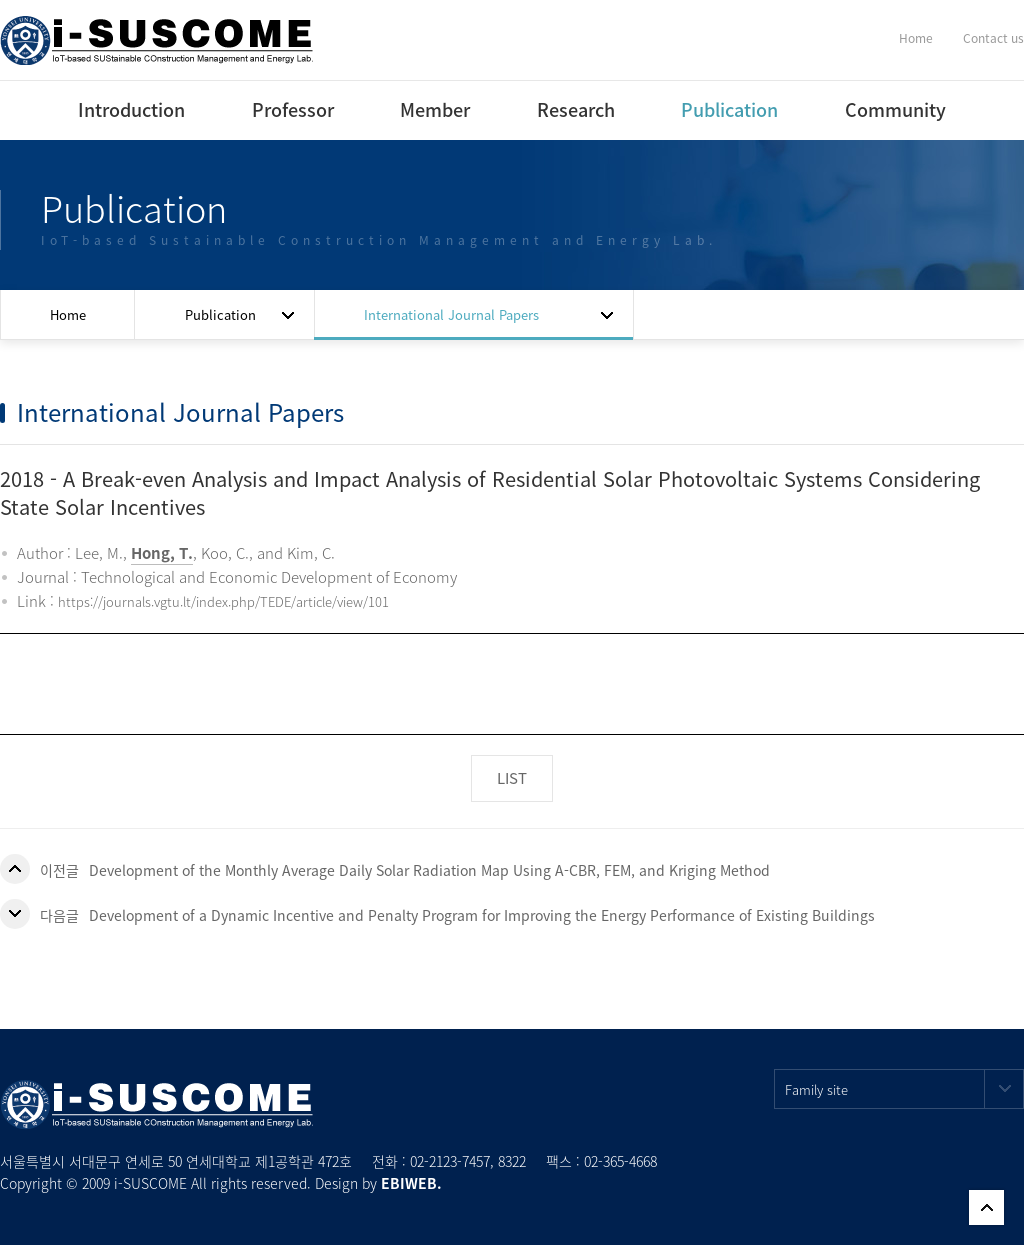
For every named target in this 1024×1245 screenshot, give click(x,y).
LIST (512, 778)
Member (435, 109)
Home (916, 38)
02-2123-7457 (450, 1161)
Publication (729, 109)
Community (895, 109)
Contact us (993, 38)
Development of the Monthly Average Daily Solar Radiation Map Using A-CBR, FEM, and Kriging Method (429, 870)
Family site (904, 1089)
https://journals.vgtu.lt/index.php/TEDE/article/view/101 (223, 601)
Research (576, 109)
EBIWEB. (411, 1183)
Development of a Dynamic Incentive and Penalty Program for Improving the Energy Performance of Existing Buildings (482, 915)
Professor (293, 109)
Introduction (131, 109)
